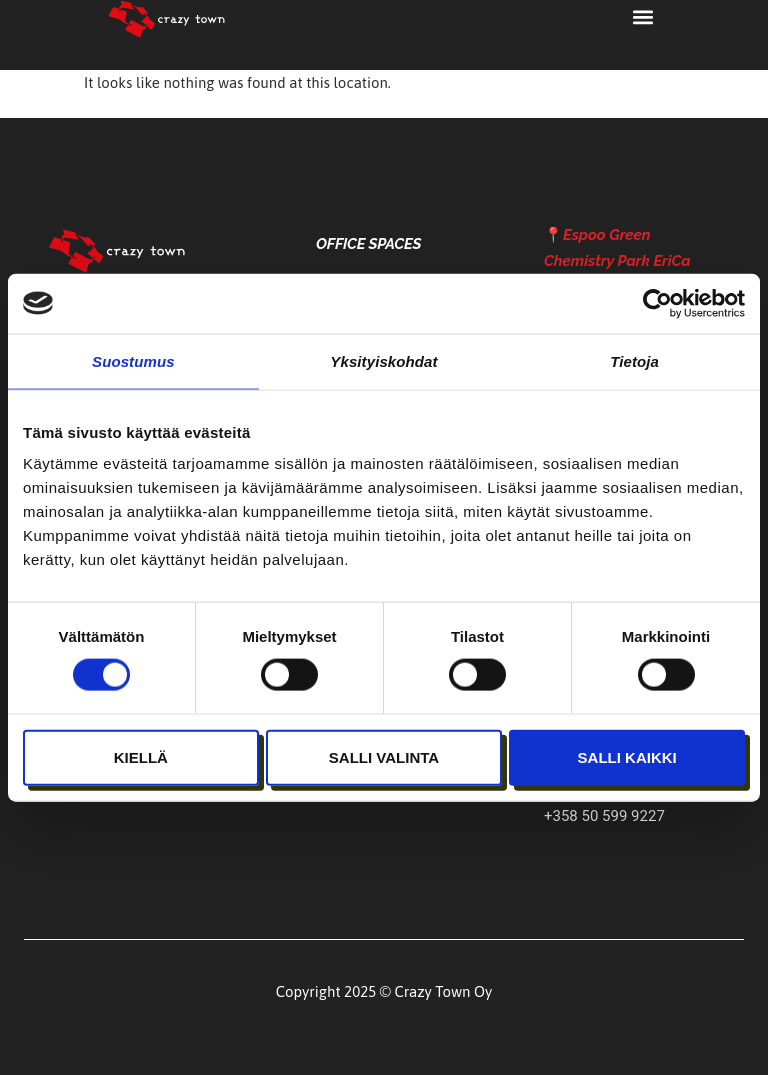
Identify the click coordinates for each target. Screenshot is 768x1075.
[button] (643, 16)
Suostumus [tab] (133, 360)
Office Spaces (368, 244)
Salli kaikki (627, 756)
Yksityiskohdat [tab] (383, 360)
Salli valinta (384, 756)
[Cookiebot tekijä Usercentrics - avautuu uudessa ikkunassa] (657, 303)
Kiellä (141, 756)
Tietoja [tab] (634, 360)
